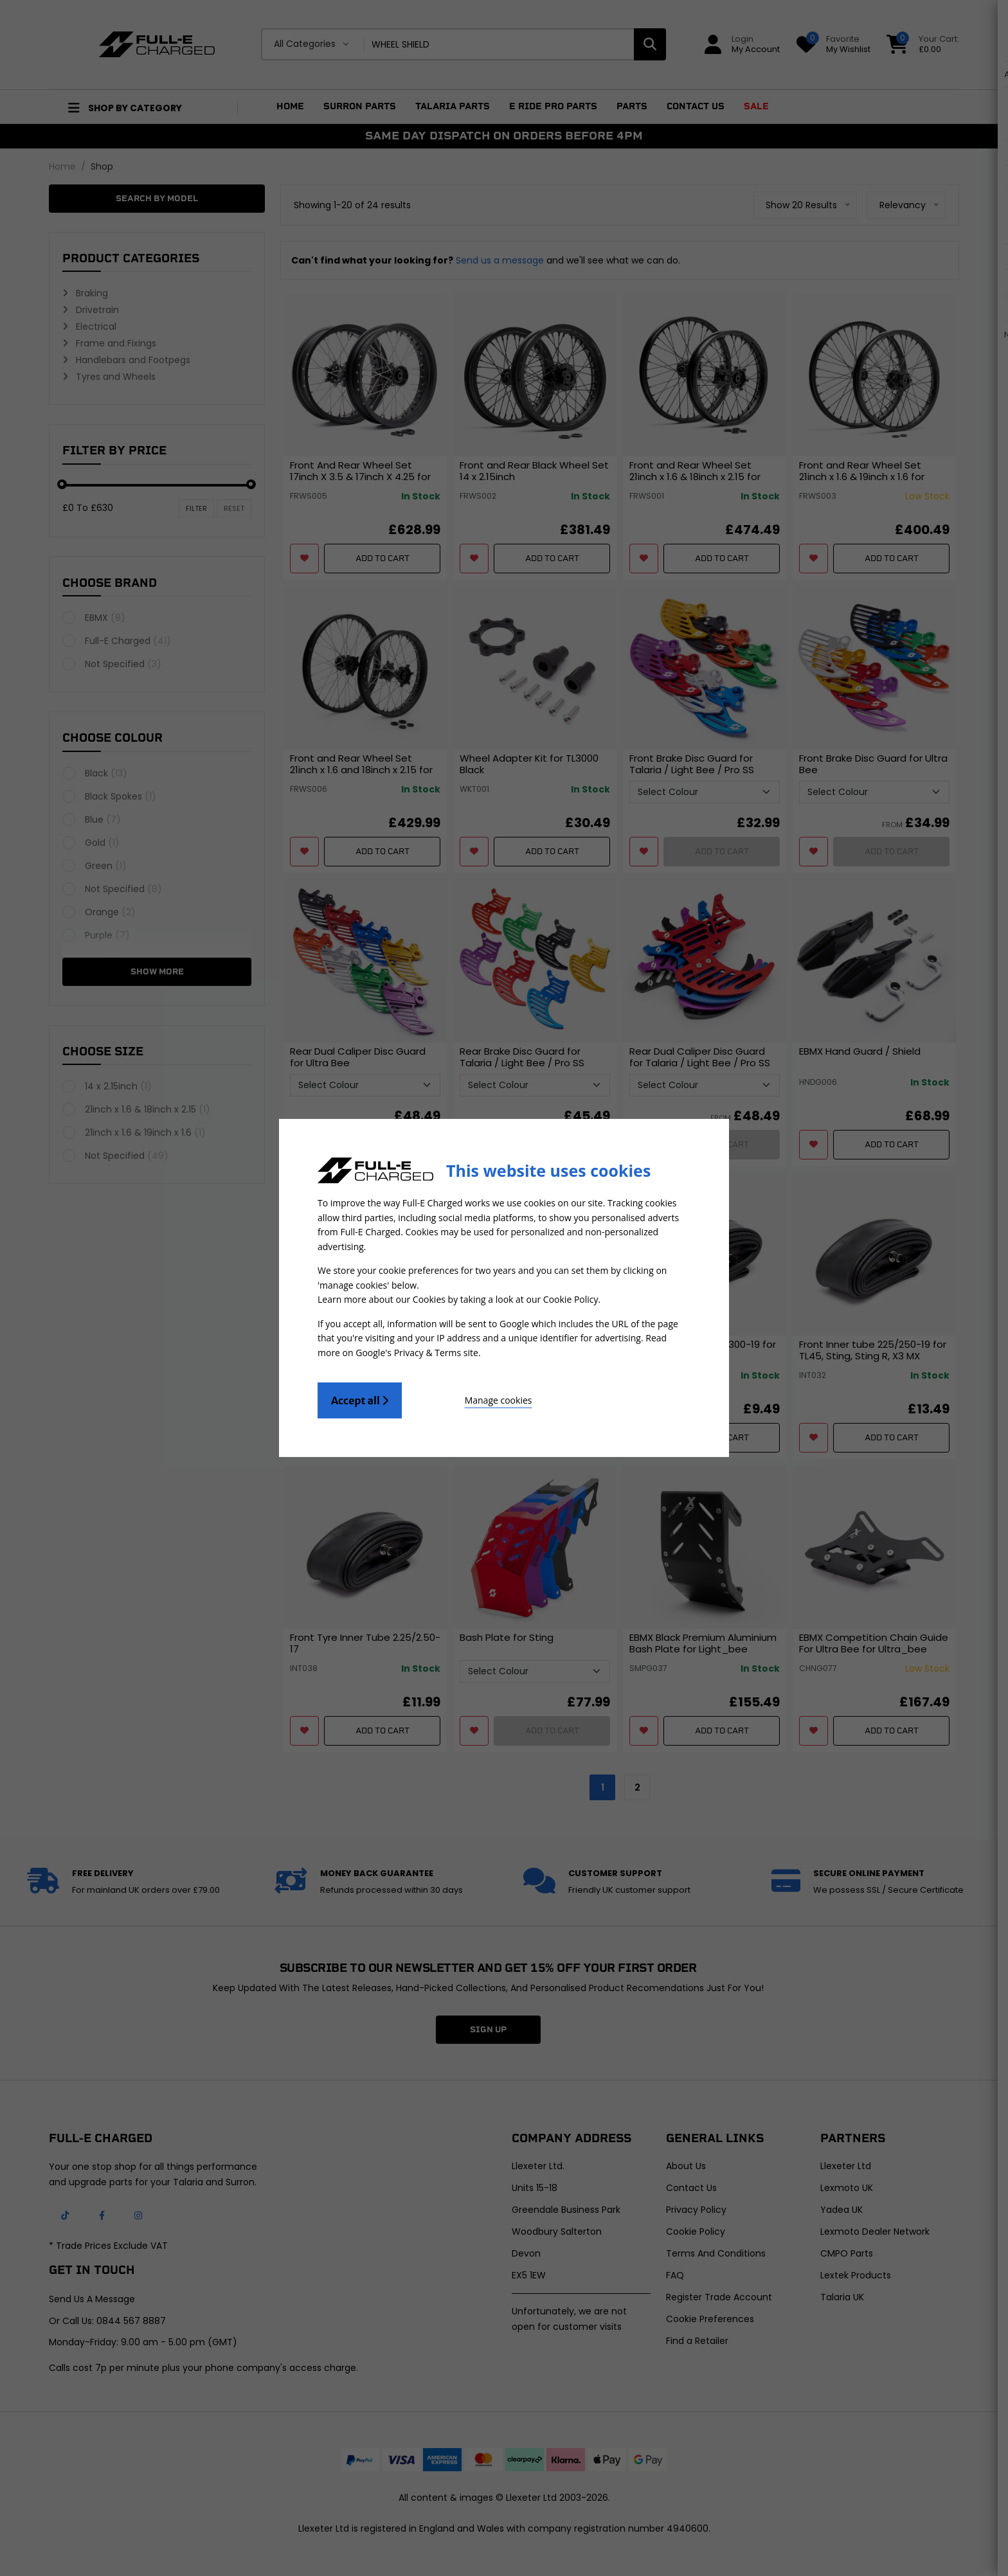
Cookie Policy (570, 1299)
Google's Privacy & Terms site (417, 1351)
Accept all (359, 1399)
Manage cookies (473, 1399)
